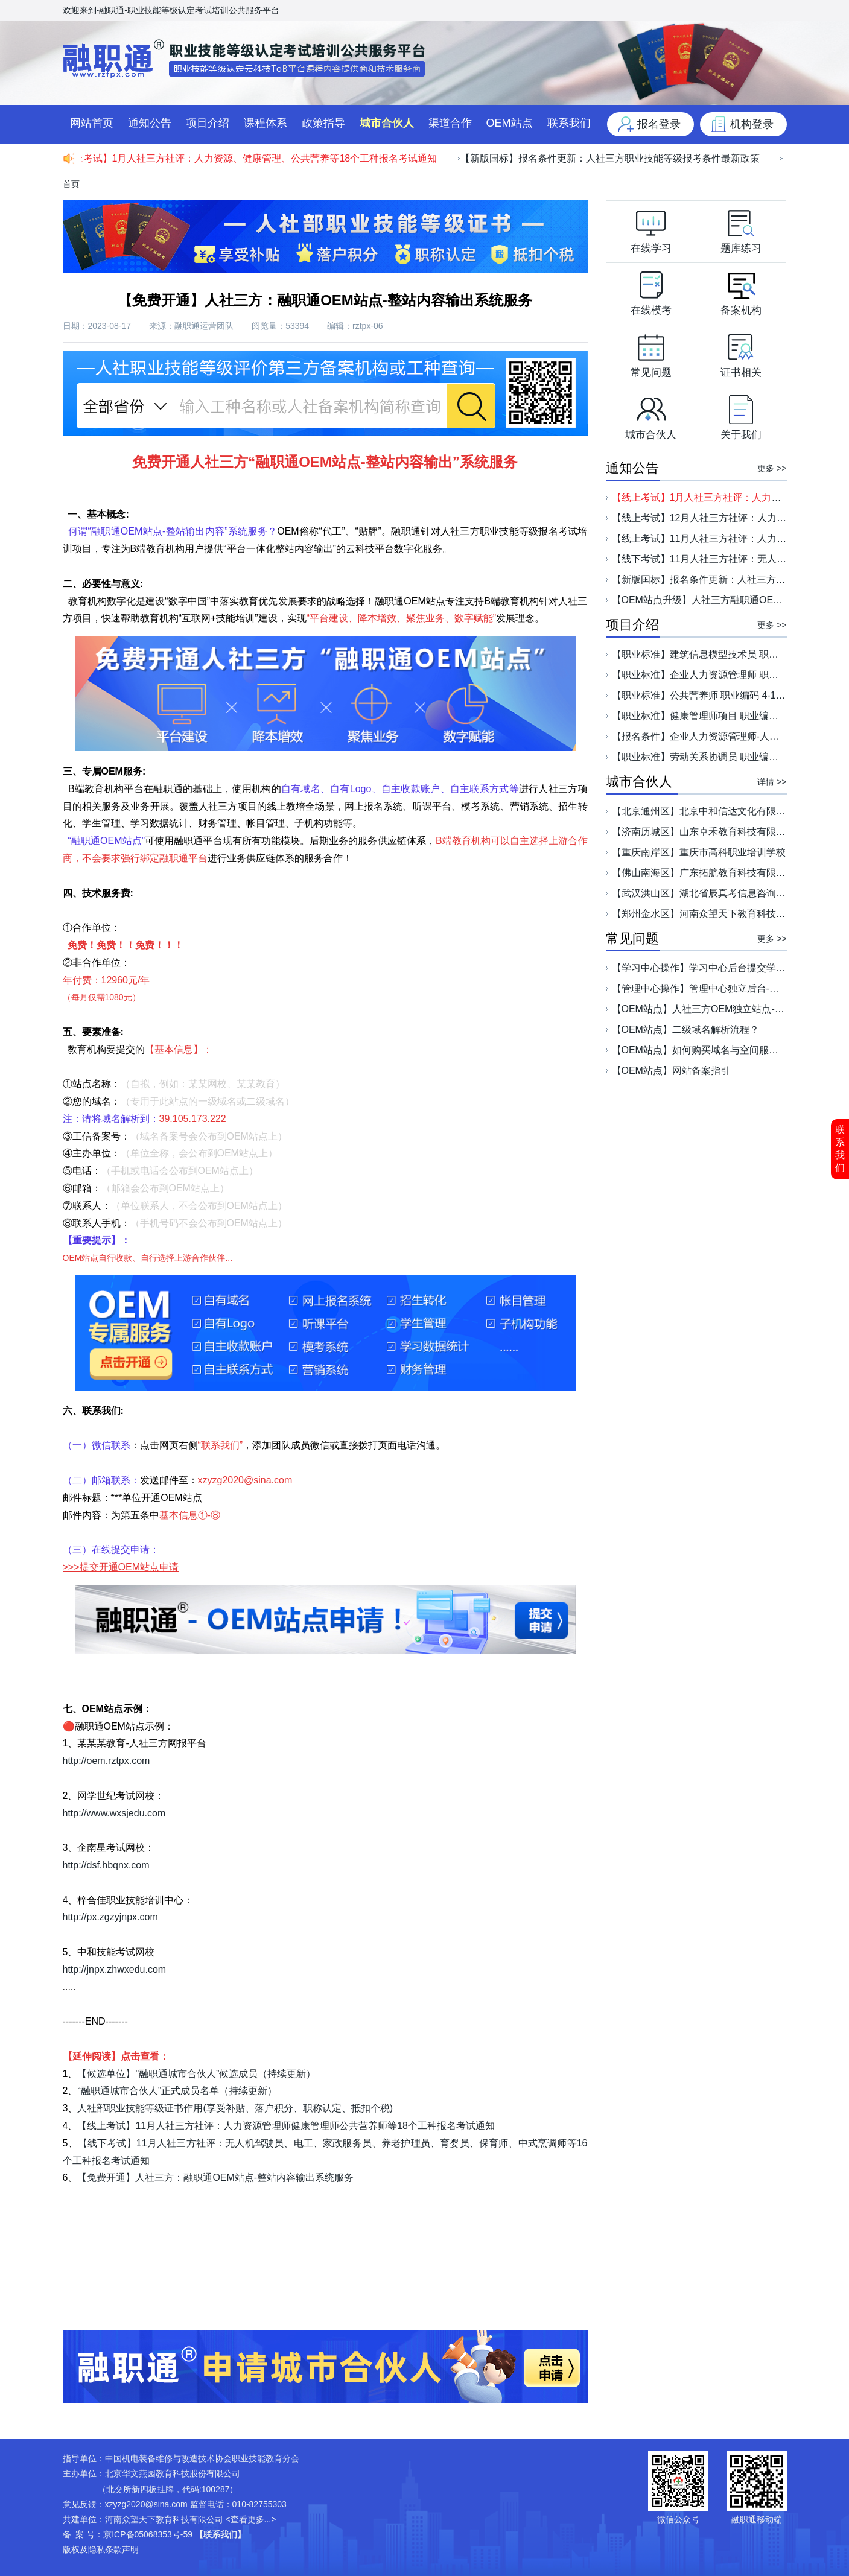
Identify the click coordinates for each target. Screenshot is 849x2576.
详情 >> (771, 782)
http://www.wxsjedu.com (114, 1813)
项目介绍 (207, 123)
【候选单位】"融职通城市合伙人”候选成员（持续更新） (196, 2074)
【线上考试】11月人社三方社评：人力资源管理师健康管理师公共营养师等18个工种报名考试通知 (286, 2126)
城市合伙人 (387, 123)
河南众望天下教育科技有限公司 (164, 2519)
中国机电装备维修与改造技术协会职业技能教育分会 (202, 2458)
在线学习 (651, 228)
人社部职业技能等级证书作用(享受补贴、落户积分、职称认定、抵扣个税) (235, 2108)
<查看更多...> (250, 2519)
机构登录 (752, 124)
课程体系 (265, 123)
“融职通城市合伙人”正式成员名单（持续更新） (177, 2091)
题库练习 (741, 228)
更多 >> (771, 468)
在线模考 (651, 290)
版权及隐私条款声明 (101, 2549)
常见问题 (651, 353)
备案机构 (741, 290)
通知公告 (149, 123)
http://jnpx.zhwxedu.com (115, 1969)
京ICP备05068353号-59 (147, 2534)
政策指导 (323, 123)
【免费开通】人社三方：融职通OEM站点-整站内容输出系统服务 (215, 2177)
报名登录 (659, 124)
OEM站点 (509, 123)
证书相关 (741, 353)
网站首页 (91, 123)
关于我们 (741, 415)
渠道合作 (450, 123)
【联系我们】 (220, 2534)
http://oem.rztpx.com (106, 1761)
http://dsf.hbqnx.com (106, 1865)
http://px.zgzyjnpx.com (110, 1917)
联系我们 (840, 1149)
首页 (71, 184)
